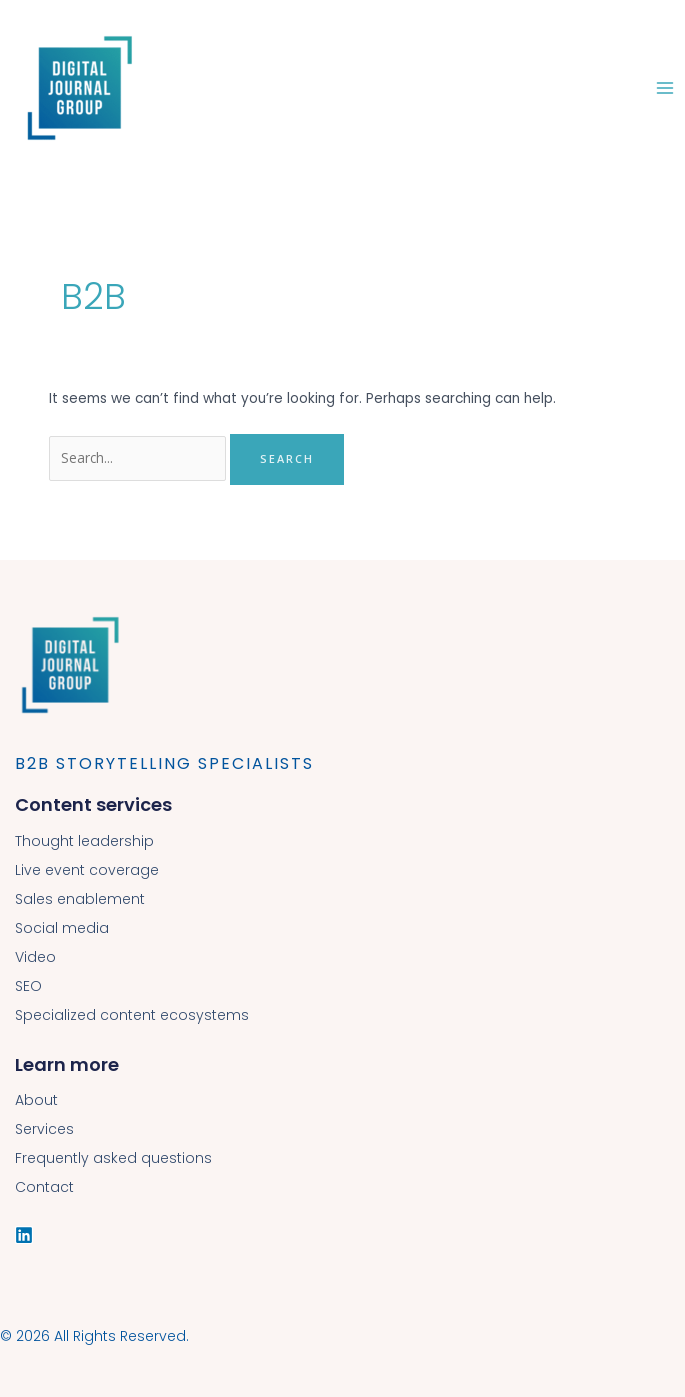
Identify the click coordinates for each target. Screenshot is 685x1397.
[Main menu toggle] (665, 87)
